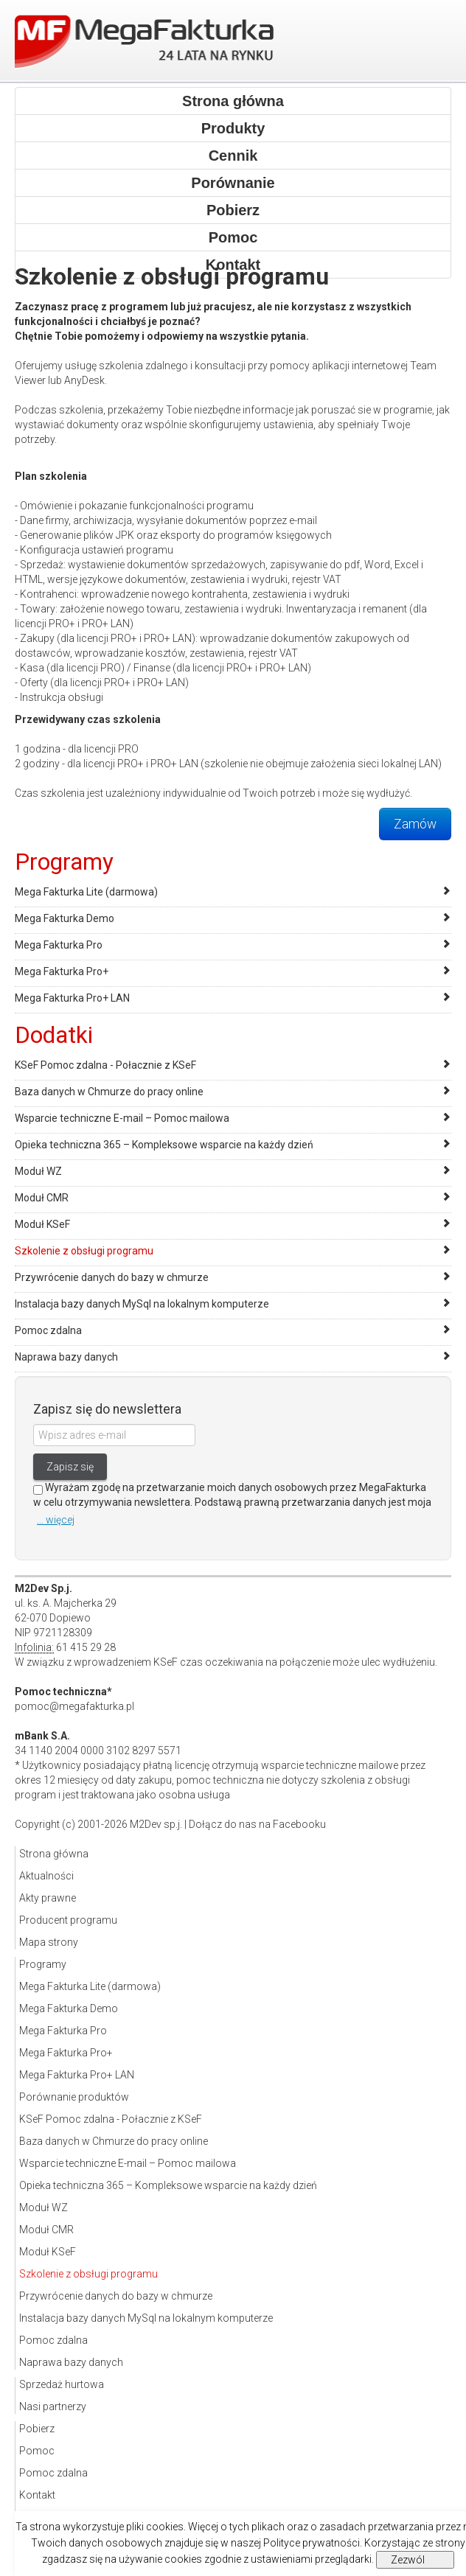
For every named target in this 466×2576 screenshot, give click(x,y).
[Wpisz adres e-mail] (114, 1435)
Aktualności (46, 1876)
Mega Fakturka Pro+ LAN (72, 998)
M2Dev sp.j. (156, 1824)
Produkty (233, 128)
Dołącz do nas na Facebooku (257, 1824)
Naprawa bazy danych (66, 1357)
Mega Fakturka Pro (58, 945)
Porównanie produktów (74, 2097)
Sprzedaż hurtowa (61, 2384)
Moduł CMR (42, 1198)
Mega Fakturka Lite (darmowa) (86, 892)
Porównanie (232, 183)
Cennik (233, 155)
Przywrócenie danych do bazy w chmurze (112, 1277)
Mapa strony (48, 1942)
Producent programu (68, 1920)
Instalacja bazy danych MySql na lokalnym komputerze (142, 1304)
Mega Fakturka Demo (64, 918)
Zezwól (408, 2560)
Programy (42, 1964)
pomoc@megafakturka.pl (74, 1706)
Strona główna (233, 101)
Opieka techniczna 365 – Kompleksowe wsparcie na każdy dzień (164, 1145)
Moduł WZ (38, 1171)
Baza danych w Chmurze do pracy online (109, 1091)
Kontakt (37, 2495)
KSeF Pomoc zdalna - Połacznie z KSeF (105, 1065)
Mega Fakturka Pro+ (61, 971)
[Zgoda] (38, 1490)
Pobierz (233, 210)
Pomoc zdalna (48, 1330)
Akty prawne (47, 1898)
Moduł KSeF (42, 1224)
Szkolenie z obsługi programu (84, 1251)
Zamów (415, 824)
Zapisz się (70, 1467)
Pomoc (233, 237)
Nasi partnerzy (52, 2406)
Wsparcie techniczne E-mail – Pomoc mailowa (122, 1118)
